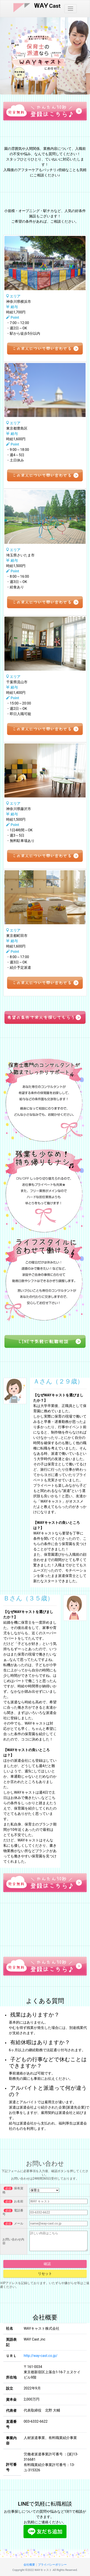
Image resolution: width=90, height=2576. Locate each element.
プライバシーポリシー (52, 2564)
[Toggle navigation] (70, 8)
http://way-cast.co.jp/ (40, 2356)
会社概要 (29, 2564)
